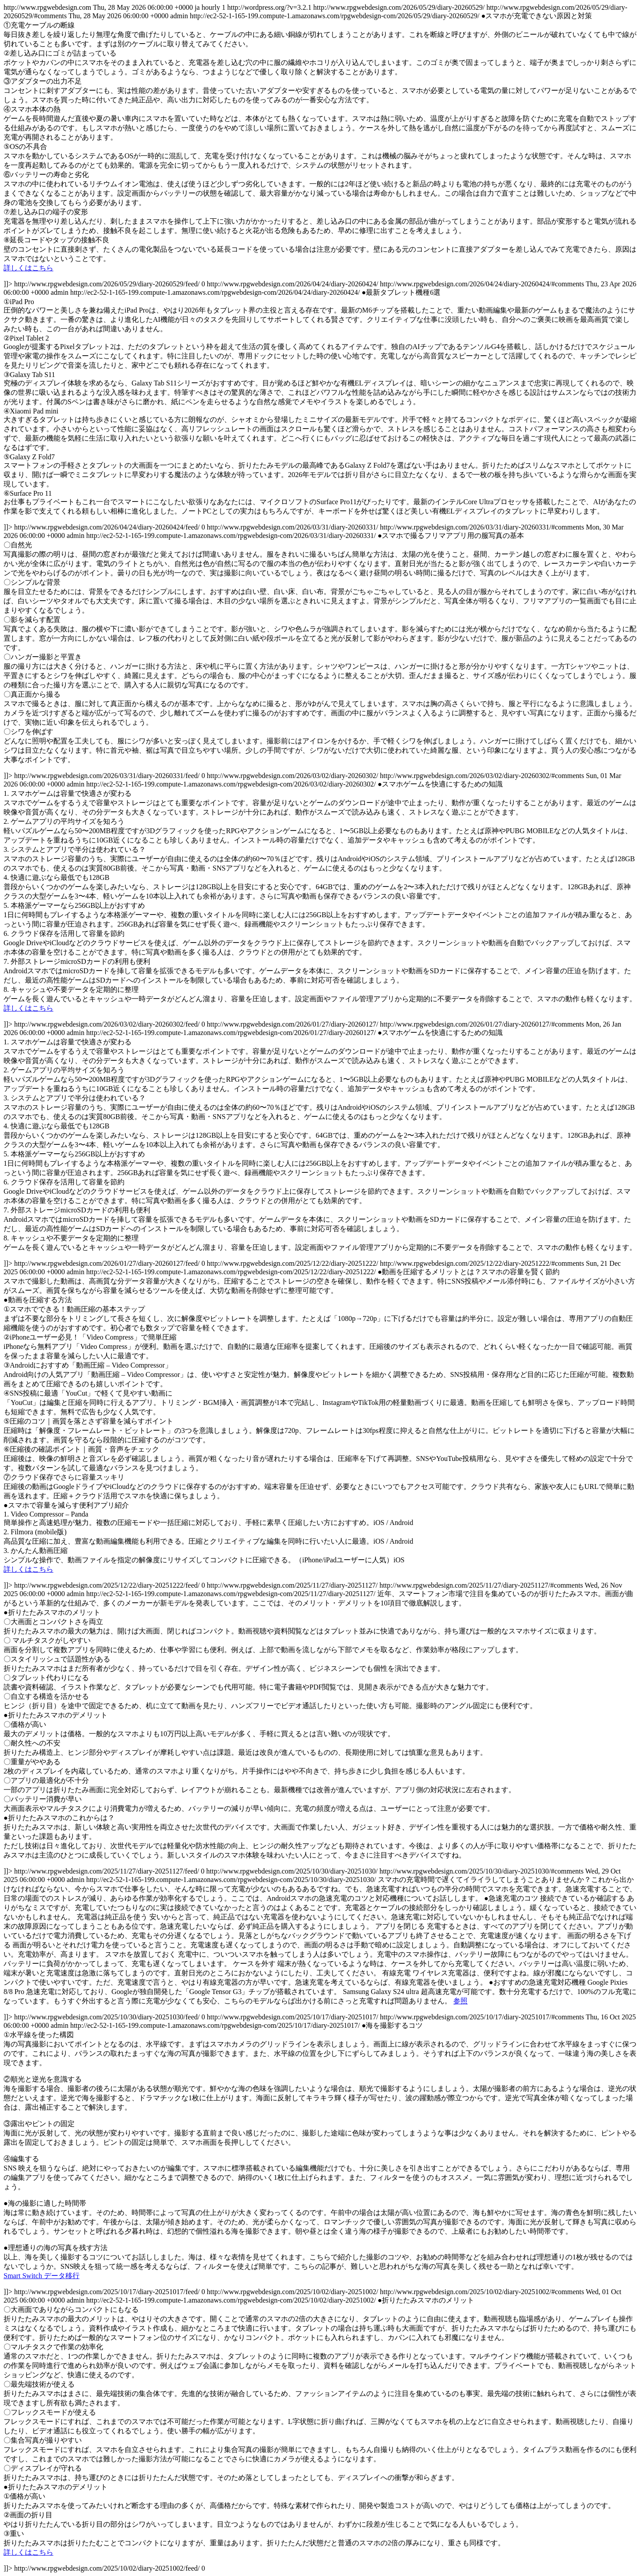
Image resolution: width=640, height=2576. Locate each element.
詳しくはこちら (28, 268)
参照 (460, 2001)
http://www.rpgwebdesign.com (320, 1288)
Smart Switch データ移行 (42, 2275)
